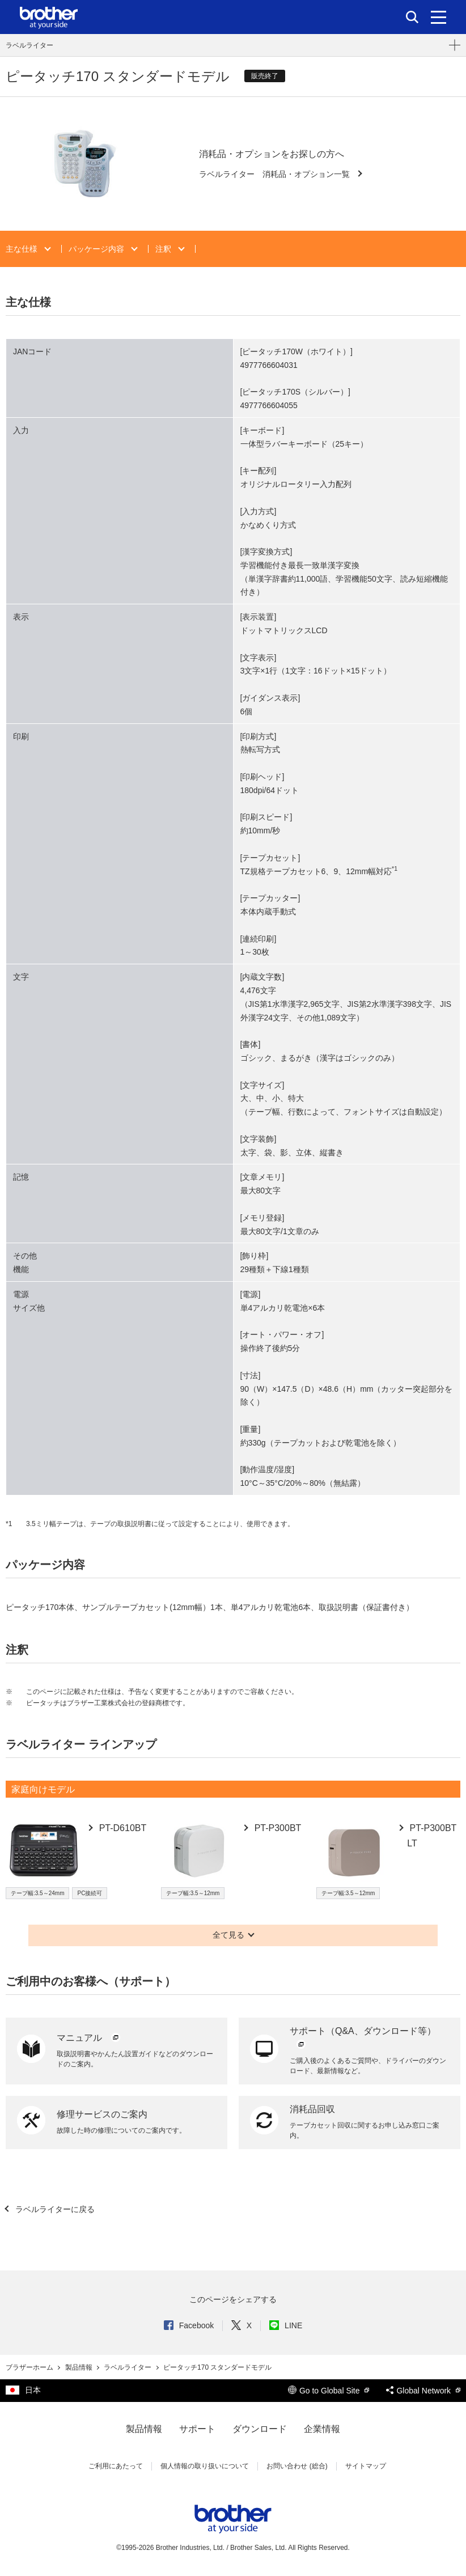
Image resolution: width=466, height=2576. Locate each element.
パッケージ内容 (97, 248)
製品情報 (79, 2367)
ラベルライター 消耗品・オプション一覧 (275, 174)
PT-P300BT (276, 1828)
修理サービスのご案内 (102, 2114)
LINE (285, 2325)
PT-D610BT (121, 1828)
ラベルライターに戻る (54, 2209)
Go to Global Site (329, 2390)
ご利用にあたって (115, 2466)
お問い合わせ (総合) (296, 2466)
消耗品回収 (312, 2109)
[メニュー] (438, 17)
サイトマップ (365, 2466)
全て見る (228, 1934)
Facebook (189, 2325)
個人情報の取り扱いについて (204, 2466)
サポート (197, 2429)
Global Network (423, 2390)
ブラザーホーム (30, 2367)
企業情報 (322, 2429)
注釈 (164, 248)
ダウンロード (259, 2429)
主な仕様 (23, 248)
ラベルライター (29, 45)
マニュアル (89, 2038)
